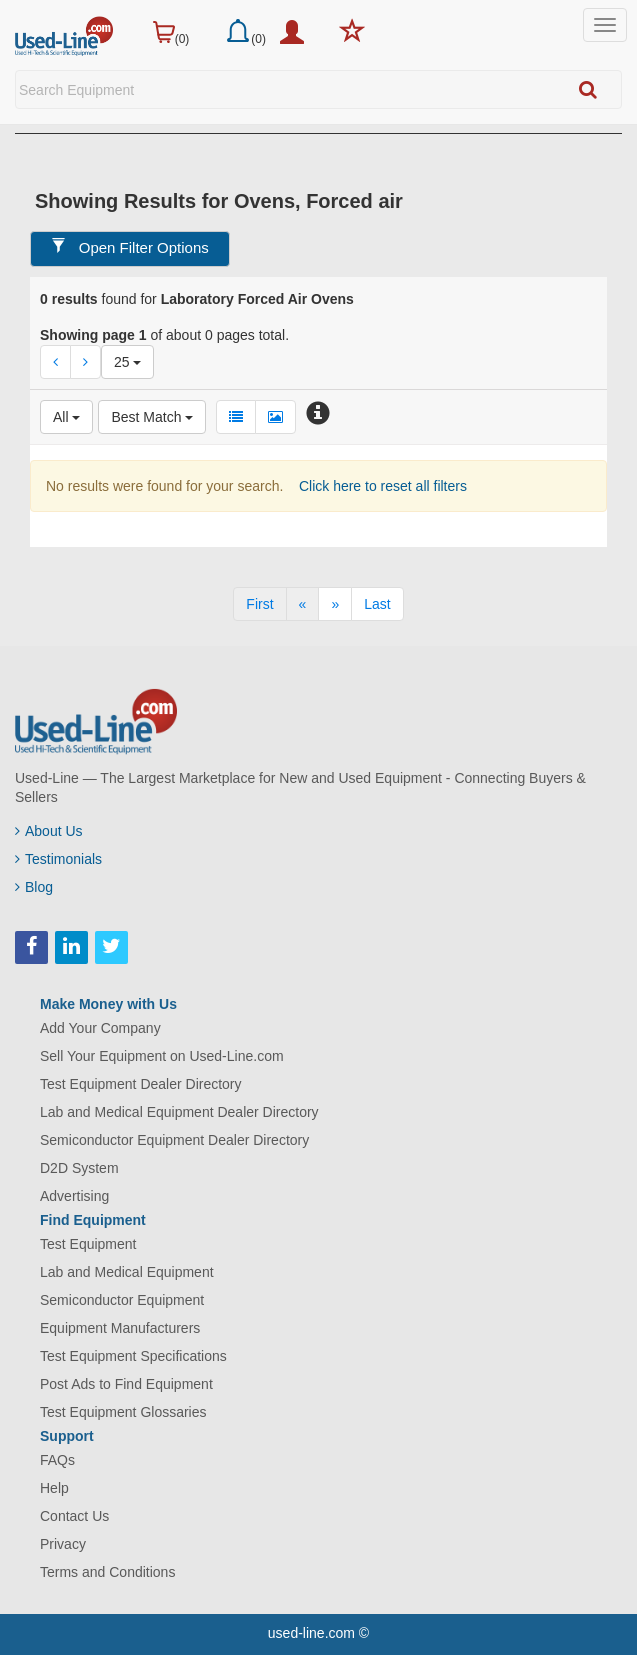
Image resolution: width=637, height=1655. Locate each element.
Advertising (74, 1196)
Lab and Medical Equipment (127, 1272)
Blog (34, 887)
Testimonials (58, 859)
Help (54, 1488)
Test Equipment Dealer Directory (141, 1084)
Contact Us (74, 1516)
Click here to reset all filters (381, 486)
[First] (259, 604)
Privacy (63, 1544)
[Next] (335, 604)
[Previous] (303, 604)
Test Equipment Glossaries (123, 1412)
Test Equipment (88, 1244)
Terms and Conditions (107, 1572)
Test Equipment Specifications (133, 1356)
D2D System (79, 1168)
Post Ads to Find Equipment (126, 1384)
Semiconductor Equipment (122, 1300)
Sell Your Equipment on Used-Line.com (162, 1056)
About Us (49, 831)
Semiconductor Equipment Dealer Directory (174, 1140)
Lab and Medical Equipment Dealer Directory (179, 1112)
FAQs (57, 1460)
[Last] (377, 604)
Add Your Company (100, 1028)
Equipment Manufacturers (120, 1328)
